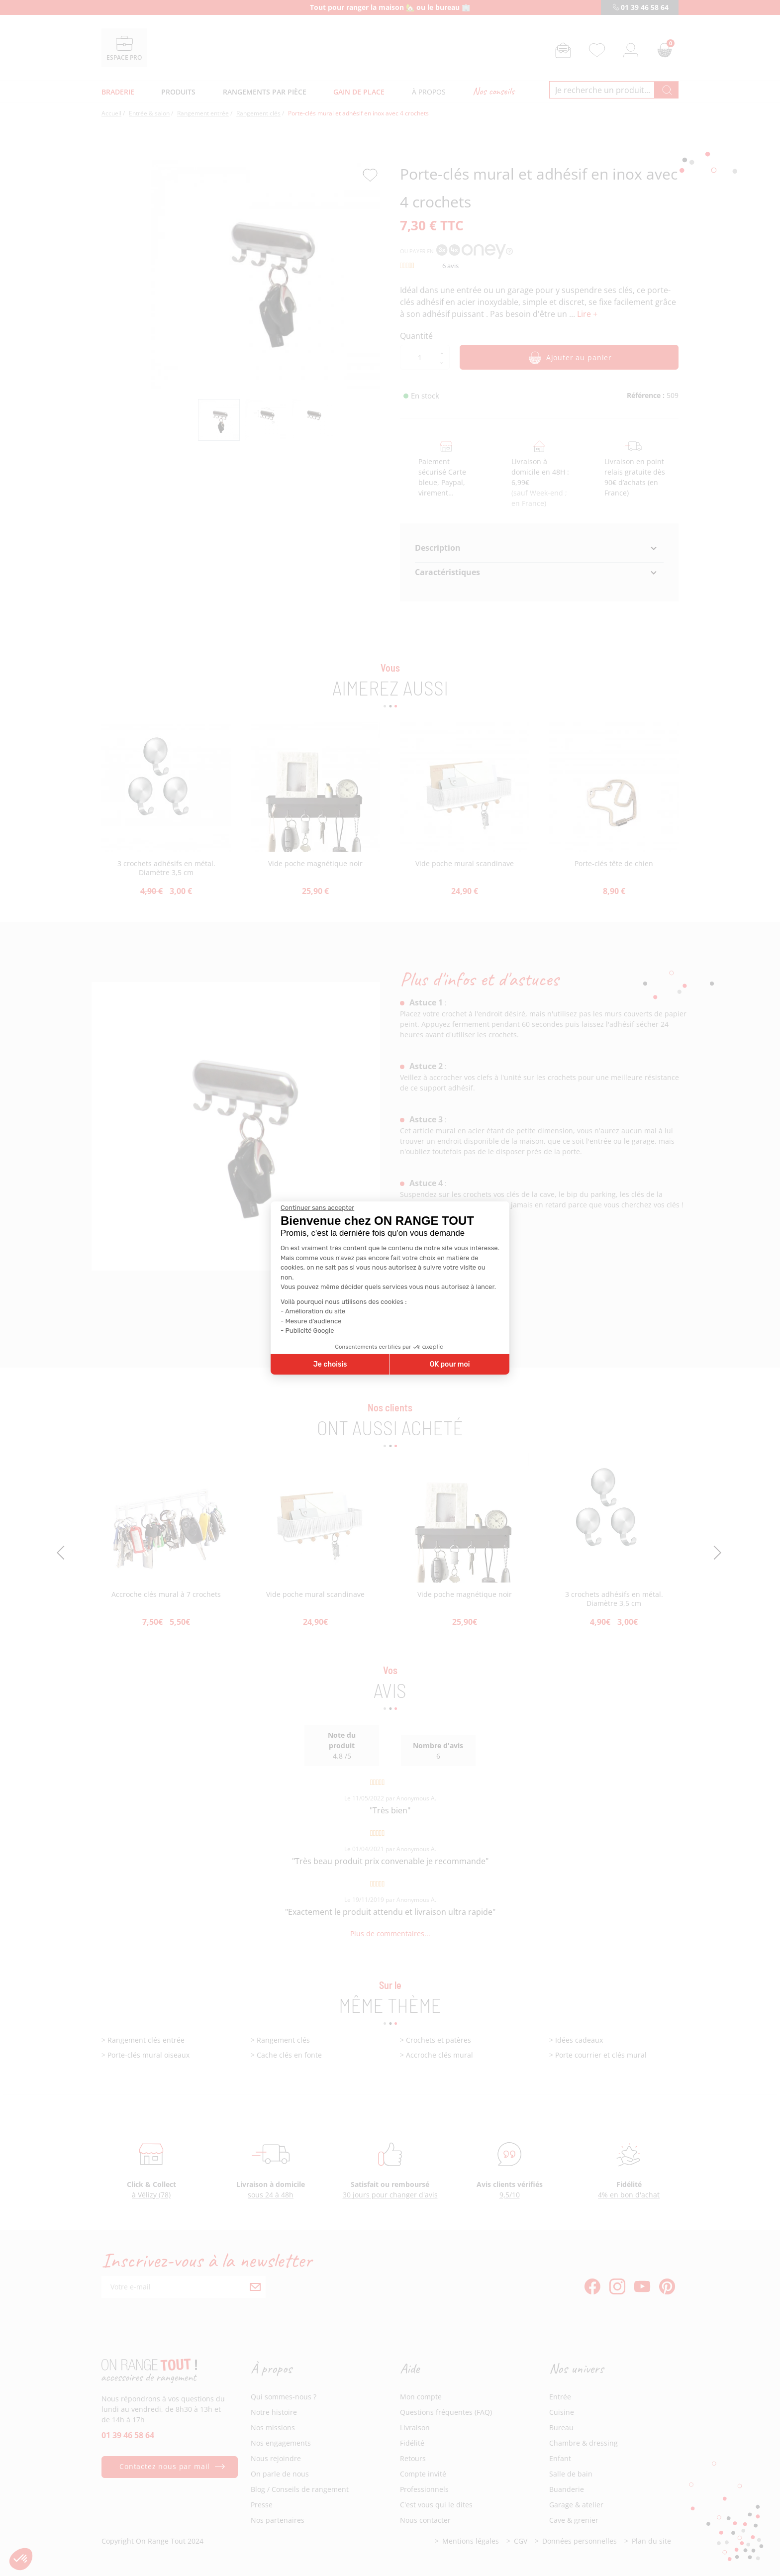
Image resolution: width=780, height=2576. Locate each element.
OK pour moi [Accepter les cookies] (450, 1364)
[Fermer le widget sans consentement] (317, 1208)
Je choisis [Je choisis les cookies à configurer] (330, 1364)
